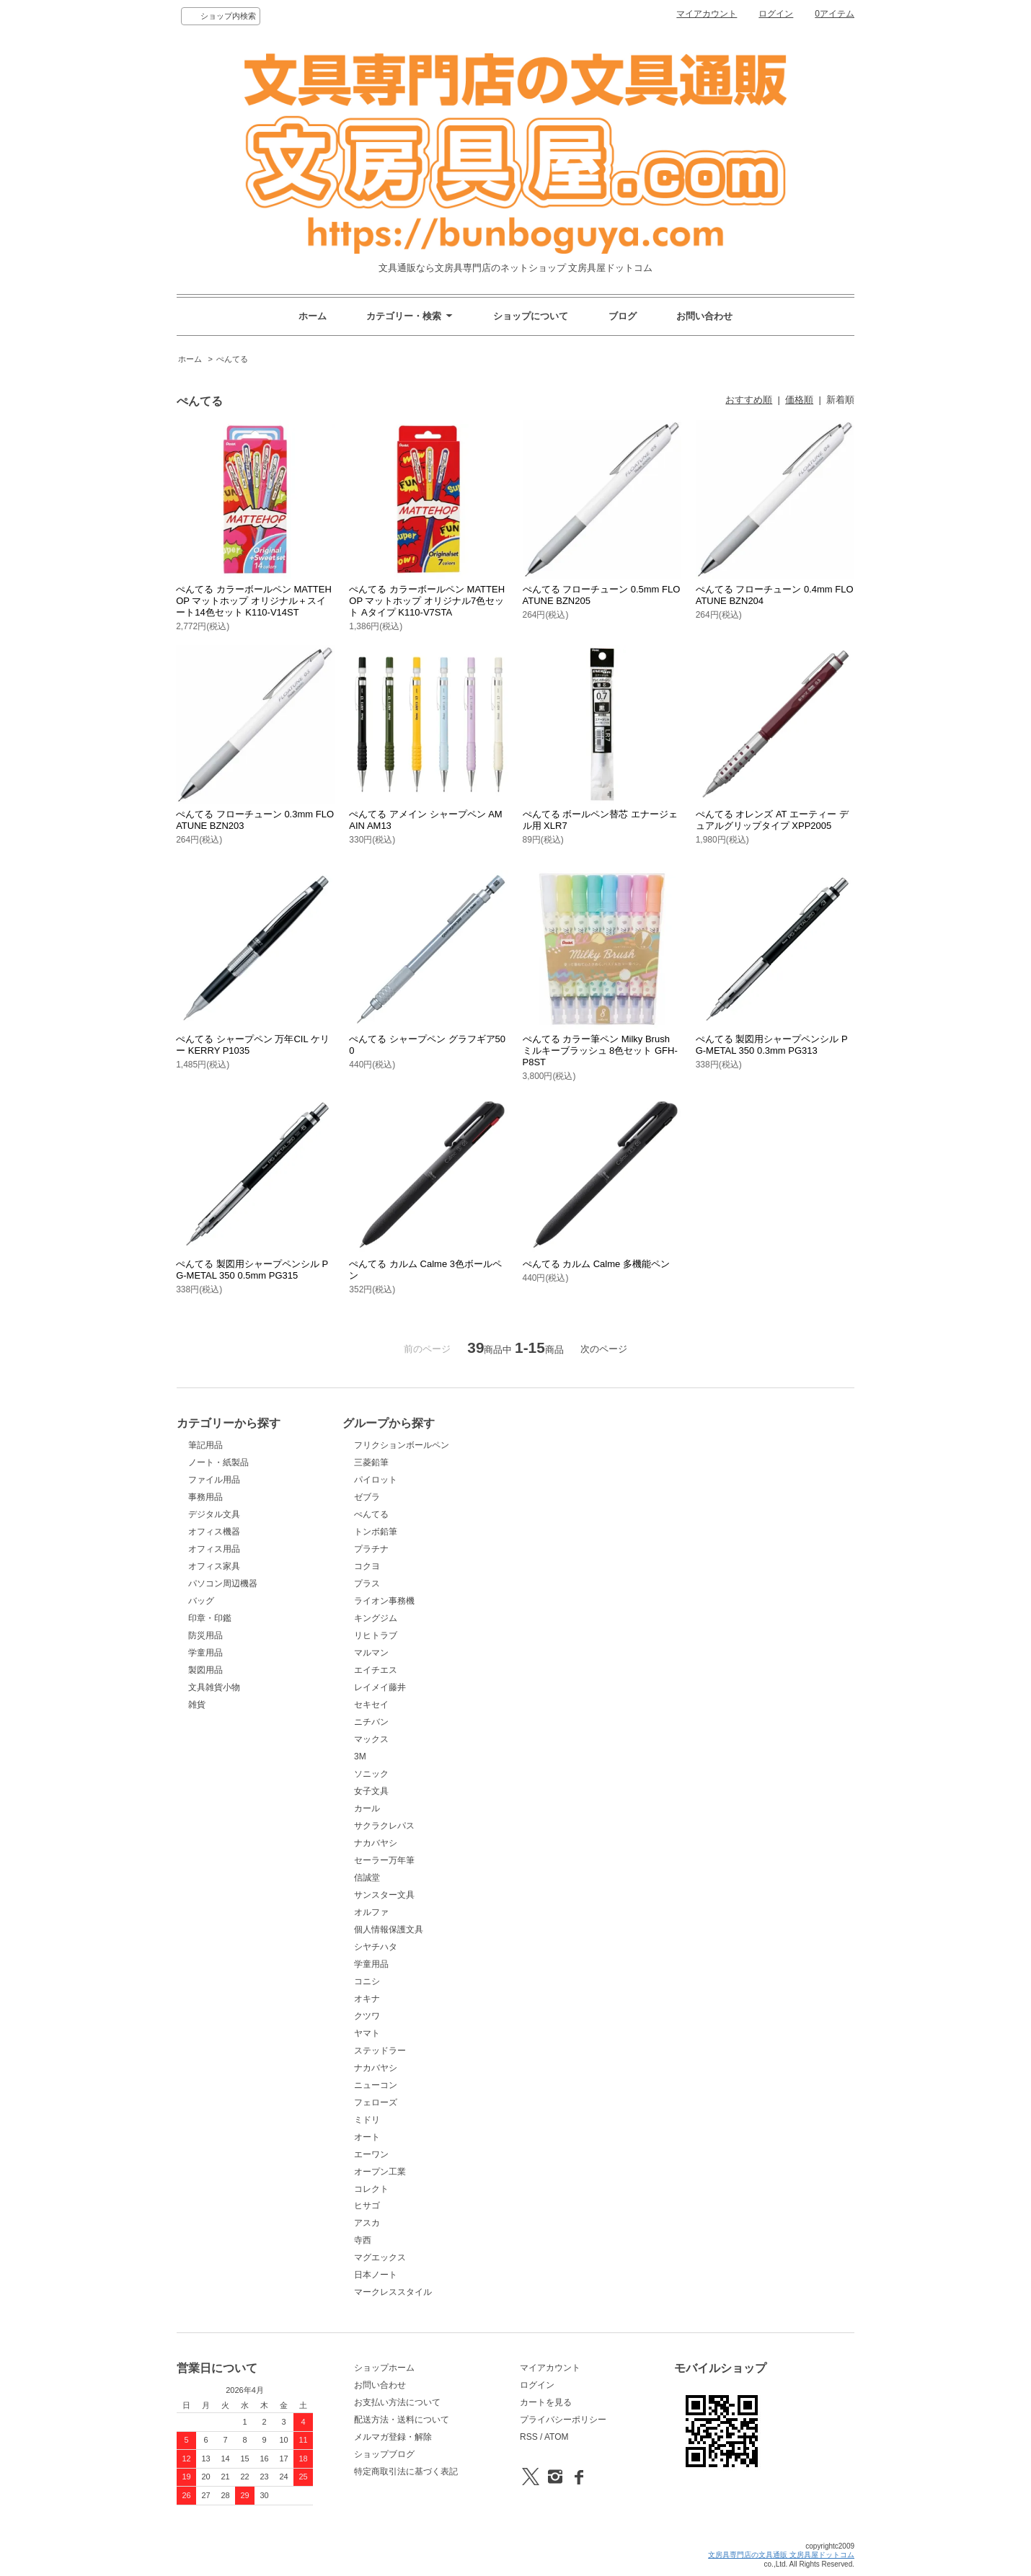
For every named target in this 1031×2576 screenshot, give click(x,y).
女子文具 (371, 1791)
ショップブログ (384, 2454)
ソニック (371, 1774)
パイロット (375, 1480)
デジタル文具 (214, 1514)
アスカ (367, 2223)
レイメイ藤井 (380, 1687)
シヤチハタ (375, 1947)
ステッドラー (380, 2051)
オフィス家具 (214, 1566)
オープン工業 (380, 2172)
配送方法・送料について (401, 2420)
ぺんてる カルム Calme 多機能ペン (596, 1263)
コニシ (367, 1981)
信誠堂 (367, 1878)
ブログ (623, 316)
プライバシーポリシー (563, 2420)
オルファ (371, 1912)
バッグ (201, 1601)
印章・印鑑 (209, 1618)
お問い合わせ (704, 316)
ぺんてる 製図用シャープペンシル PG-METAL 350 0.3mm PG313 (772, 1045)
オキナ (367, 1999)
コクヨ (367, 1566)
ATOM (556, 2437)
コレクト (371, 2189)
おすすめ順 (748, 399)
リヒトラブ (375, 1635)
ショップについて (530, 316)
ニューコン (375, 2085)
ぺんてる (232, 359)
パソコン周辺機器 (222, 1583)
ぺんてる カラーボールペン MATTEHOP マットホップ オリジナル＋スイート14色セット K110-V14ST (254, 601)
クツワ (367, 2016)
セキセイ (371, 1705)
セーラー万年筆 (384, 1860)
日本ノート (375, 2275)
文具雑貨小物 (214, 1687)
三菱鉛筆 (371, 1462)
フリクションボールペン (401, 1445)
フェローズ (375, 2102)
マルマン (371, 1653)
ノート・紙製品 (218, 1462)
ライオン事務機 (384, 1601)
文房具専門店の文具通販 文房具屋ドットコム (781, 2555)
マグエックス (380, 2257)
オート (367, 2137)
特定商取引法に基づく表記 (406, 2471)
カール (367, 1808)
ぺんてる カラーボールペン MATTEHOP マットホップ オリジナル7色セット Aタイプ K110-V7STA (427, 601)
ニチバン (371, 1722)
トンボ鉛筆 (375, 1532)
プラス (367, 1583)
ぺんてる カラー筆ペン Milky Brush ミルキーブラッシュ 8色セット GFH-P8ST (600, 1050)
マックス (371, 1739)
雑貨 (196, 1705)
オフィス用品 (214, 1549)
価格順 (799, 399)
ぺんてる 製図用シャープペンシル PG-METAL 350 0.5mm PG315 (252, 1269)
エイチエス (375, 1670)
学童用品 (205, 1653)
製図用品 (205, 1670)
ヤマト (367, 2033)
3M (360, 1756)
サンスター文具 (384, 1895)
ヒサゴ (367, 2205)
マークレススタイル (393, 2292)
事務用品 (205, 1497)
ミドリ (367, 2120)
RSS (529, 2437)
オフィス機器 (214, 1532)
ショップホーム (384, 2368)
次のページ (603, 1348)
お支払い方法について (397, 2402)
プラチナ (371, 1549)
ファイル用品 (214, 1480)
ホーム (312, 316)
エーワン (371, 2154)
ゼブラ (367, 1497)
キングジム (375, 1618)
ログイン (775, 14)
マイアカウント (706, 14)
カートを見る (546, 2402)
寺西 (362, 2240)
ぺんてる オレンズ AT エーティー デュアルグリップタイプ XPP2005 (772, 820)
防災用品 (205, 1635)
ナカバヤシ (375, 1843)
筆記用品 (205, 1445)
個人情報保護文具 (388, 1929)
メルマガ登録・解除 (393, 2437)
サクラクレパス (384, 1826)
